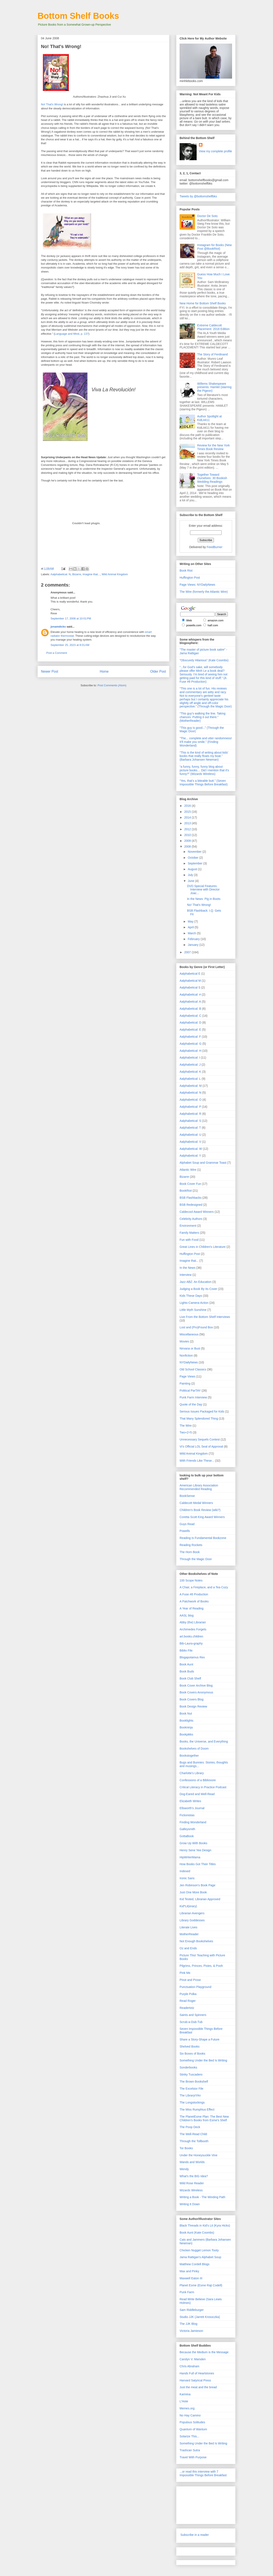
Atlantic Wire (188, 1169)
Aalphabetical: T (190, 1127)
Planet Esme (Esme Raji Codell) (201, 2285)
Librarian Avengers (192, 1913)
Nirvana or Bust (190, 1348)
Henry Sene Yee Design (195, 1850)
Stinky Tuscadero (191, 2074)
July (191, 875)
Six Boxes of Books (192, 2053)
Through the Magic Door (196, 1559)
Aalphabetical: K (190, 1071)
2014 (188, 817)
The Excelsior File (191, 2088)
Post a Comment (56, 652)
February (194, 939)
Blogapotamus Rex (192, 1657)
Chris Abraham (189, 2366)
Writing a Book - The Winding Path (202, 2197)
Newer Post (49, 671)
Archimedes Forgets (193, 1629)
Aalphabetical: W (191, 1148)
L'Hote (184, 2401)
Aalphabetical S (190, 987)
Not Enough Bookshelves (196, 1941)
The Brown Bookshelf (194, 2081)
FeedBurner (214, 547)
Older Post (158, 671)
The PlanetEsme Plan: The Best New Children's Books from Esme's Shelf (204, 2118)
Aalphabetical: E (190, 1029)
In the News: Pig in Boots (203, 899)
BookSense (187, 1496)
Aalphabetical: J (190, 1064)
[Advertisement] (199, 2504)
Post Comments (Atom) (111, 685)
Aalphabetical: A (190, 1001)
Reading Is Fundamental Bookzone (203, 1538)
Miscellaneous (189, 1334)
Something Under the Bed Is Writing (203, 2060)
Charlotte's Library (192, 1773)
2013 (188, 823)
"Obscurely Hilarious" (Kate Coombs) (204, 660)
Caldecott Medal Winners (196, 1503)
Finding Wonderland (193, 1822)
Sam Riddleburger (192, 2310)
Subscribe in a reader (194, 2534)
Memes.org (187, 2408)
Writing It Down (190, 2204)
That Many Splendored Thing (199, 1418)
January (193, 944)
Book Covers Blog (191, 1699)
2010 (188, 835)
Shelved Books (189, 2046)
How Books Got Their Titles (198, 1864)
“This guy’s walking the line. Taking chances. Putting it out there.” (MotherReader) (202, 717)
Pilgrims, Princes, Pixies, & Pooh (201, 1965)
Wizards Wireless (191, 2190)
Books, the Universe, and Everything (204, 1741)
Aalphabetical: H (190, 1050)
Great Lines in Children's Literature (203, 1246)
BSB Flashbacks (191, 1197)
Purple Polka (188, 1994)
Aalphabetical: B (190, 1008)
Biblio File (186, 1650)
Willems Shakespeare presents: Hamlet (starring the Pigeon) (214, 387)
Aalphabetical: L (190, 1078)
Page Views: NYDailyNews (197, 584)
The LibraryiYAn (190, 2095)
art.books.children (191, 1636)
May (191, 921)
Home (104, 671)
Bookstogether (189, 1755)
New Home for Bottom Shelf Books (203, 303)
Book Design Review (193, 1706)
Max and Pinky (189, 2271)
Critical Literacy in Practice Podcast (203, 1787)
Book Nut (186, 1713)
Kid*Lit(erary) (188, 1906)
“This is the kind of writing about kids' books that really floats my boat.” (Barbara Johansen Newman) (204, 756)
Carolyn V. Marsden (193, 2359)
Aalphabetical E (190, 973)
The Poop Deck (190, 2127)
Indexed (185, 1871)
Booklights (186, 1720)
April (191, 927)
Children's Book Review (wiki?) (200, 1510)
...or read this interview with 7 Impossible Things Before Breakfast (203, 2473)
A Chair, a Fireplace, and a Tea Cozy (204, 1587)
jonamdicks (58, 626)
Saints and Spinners (193, 2015)
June (191, 881)
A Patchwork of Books (194, 1601)
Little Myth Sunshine (193, 1309)
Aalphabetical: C (190, 1015)
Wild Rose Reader (192, 2183)
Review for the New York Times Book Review (213, 447)
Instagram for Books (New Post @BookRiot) (214, 246)
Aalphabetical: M (191, 1085)
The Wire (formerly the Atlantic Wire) (204, 591)
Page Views (187, 1376)
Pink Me (185, 1973)
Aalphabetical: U (190, 1134)
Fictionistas (187, 1815)
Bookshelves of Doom (194, 1748)
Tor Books (186, 2148)
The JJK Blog (188, 2323)
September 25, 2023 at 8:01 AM (70, 645)
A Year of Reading (191, 1608)
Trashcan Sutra (190, 2450)
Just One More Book (193, 1892)
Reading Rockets (191, 1545)
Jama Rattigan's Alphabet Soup (200, 2257)
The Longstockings (192, 2102)
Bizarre (76, 574)
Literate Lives (188, 1927)
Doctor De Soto (207, 216)
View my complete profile (215, 151)
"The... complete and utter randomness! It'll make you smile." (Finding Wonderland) (206, 741)
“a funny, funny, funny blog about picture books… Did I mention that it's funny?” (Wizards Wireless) (204, 770)
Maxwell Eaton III (191, 2278)
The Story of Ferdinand (212, 354)
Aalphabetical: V (190, 1141)
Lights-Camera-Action (194, 1302)
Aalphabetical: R (190, 1113)
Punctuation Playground (195, 1987)
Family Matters (189, 1232)
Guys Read (187, 1524)
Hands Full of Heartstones (197, 2373)
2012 (188, 829)
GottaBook (187, 1836)
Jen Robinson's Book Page (197, 1885)
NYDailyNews (189, 1362)
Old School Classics (193, 1369)
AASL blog (187, 1615)
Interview (186, 1274)
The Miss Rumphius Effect (197, 2109)
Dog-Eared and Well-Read (197, 1794)
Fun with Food (189, 1239)
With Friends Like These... (197, 1460)
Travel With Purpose (193, 2457)
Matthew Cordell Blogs (194, 2264)
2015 (188, 811)
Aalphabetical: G (191, 1043)
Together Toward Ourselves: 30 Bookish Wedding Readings (212, 478)
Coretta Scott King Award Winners (202, 1517)
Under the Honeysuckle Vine (198, 2155)
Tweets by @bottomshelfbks (198, 196)
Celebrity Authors (191, 1219)
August (193, 869)
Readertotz (187, 2008)
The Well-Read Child (193, 2134)
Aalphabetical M (190, 980)
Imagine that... (91, 574)
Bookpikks (186, 1734)
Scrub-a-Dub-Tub (191, 2022)
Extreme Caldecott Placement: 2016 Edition (213, 327)
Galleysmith (187, 1829)
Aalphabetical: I (190, 1057)
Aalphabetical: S (190, 1120)
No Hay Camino (190, 2415)
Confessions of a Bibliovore (198, 1780)
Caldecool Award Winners (197, 1211)
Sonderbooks (188, 2067)
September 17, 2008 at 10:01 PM (71, 618)
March (192, 933)
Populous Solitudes (192, 2422)
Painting (185, 1383)
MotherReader (189, 1934)
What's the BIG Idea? (194, 2176)
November (195, 851)
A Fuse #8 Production (194, 1594)
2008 (188, 846)
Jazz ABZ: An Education (195, 1282)
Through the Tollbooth (194, 2141)
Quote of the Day (191, 1404)
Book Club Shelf (190, 1678)
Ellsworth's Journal (192, 1808)
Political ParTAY (190, 1390)
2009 (188, 840)
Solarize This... (189, 2436)
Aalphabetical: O (191, 1099)
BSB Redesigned (191, 1204)
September (195, 863)
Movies (184, 1341)
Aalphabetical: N (61, 574)
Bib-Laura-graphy (191, 1643)
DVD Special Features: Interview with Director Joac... (203, 889)
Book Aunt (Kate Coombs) (197, 2232)
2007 (188, 952)
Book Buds (187, 1671)
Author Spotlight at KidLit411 (209, 418)
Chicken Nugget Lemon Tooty (199, 2250)
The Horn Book (190, 1552)
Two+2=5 (186, 1432)
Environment (188, 1225)
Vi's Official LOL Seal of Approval (201, 1446)
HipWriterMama (190, 1857)
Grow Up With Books (193, 1843)
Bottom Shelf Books (78, 16)
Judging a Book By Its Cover (198, 1289)
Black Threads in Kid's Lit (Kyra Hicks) (205, 2225)
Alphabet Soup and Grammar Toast (203, 1162)
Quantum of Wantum (193, 2429)
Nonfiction (186, 1355)
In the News (187, 1267)
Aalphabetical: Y (190, 1155)
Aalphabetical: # (190, 994)
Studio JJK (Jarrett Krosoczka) (200, 2317)
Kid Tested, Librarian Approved (200, 1899)
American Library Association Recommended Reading (199, 1487)
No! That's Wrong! (52, 104)
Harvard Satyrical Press (195, 2380)
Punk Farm (187, 2292)
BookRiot (186, 1190)
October (193, 857)
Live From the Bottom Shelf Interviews (205, 1317)
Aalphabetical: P (190, 1106)
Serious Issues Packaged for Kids (202, 1411)
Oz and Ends (188, 1948)
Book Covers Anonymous (196, 1692)
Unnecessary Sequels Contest (200, 1439)
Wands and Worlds (192, 2162)
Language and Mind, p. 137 (72, 333)
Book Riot (186, 570)
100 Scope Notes (191, 1580)
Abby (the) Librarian (193, 1622)
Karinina (185, 2394)
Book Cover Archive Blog (196, 1685)
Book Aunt (186, 1664)
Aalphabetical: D (190, 1022)
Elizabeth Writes (190, 1801)
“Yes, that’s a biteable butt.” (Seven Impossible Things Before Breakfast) (204, 782)
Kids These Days (191, 1295)
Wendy (184, 2169)
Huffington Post (190, 577)
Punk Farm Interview (193, 1397)
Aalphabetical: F (190, 1036)
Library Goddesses (192, 1920)
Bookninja (186, 1727)
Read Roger (188, 2000)
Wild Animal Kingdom (115, 574)
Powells (185, 1531)
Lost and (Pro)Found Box (196, 1327)
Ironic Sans (187, 1878)
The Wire (186, 1425)
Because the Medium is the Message (204, 2352)
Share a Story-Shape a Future (199, 2039)
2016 (188, 805)
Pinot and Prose (190, 1980)
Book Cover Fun (190, 1183)
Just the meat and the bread (198, 2387)
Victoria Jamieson (191, 2330)
